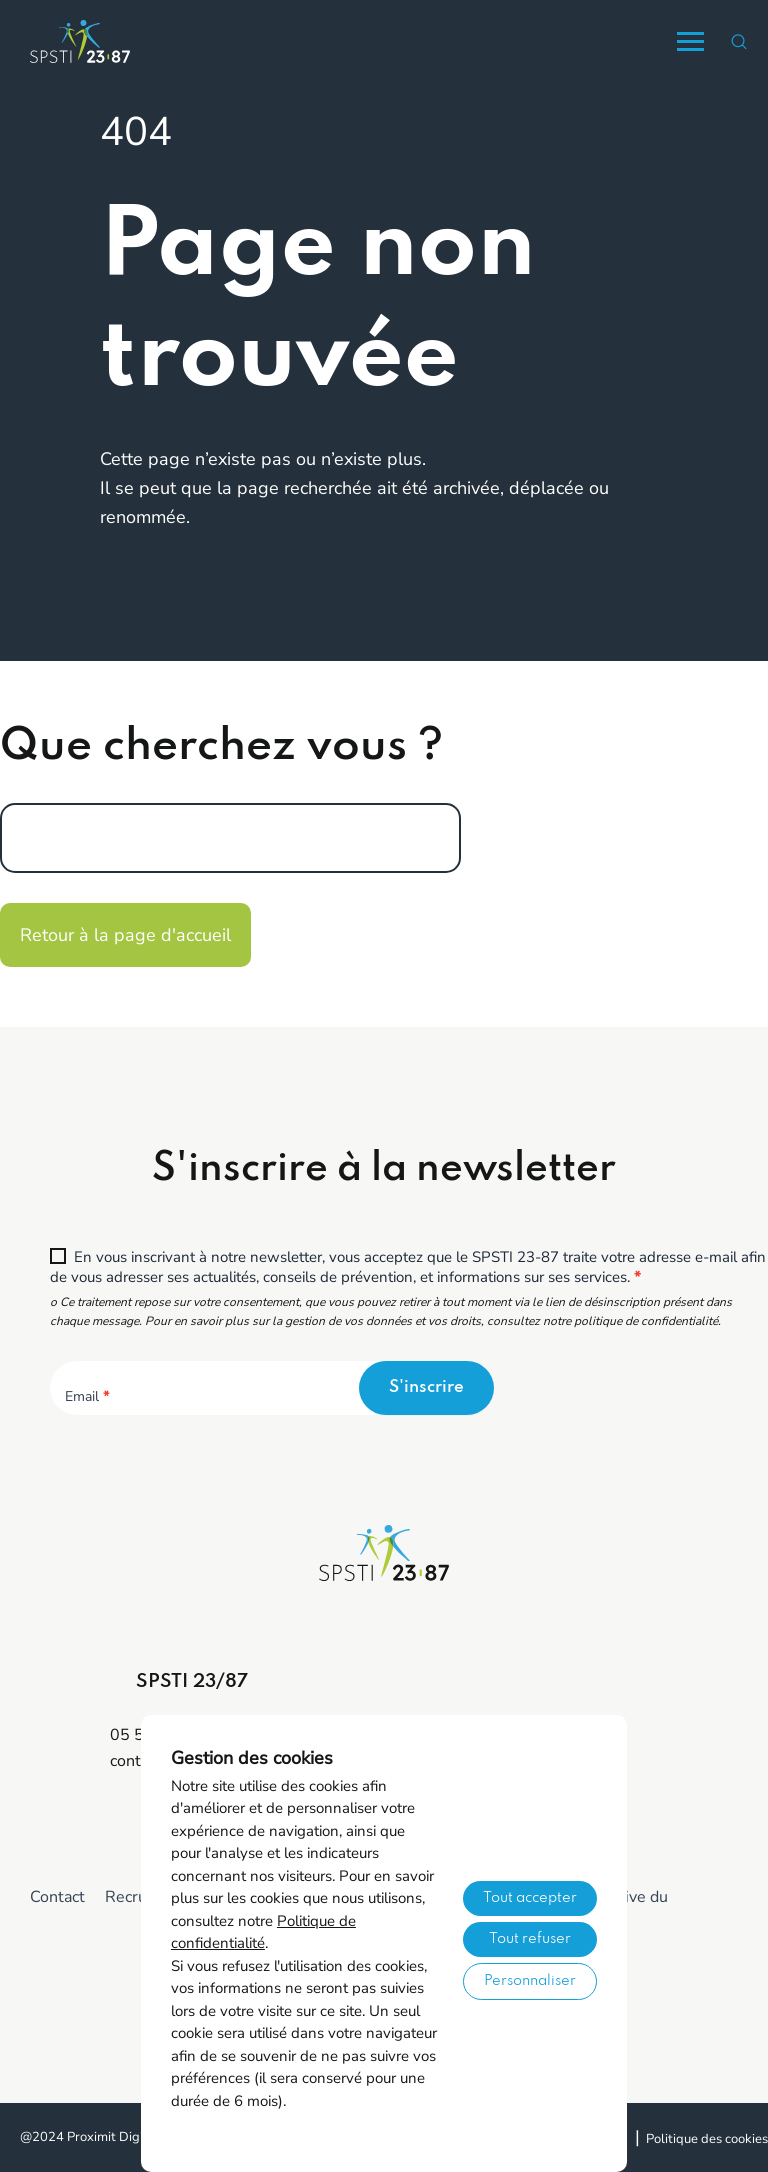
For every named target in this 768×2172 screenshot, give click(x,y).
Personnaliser (530, 1981)
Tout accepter (530, 1898)
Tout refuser (530, 1939)
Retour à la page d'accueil (125, 935)
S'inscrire (426, 1387)
